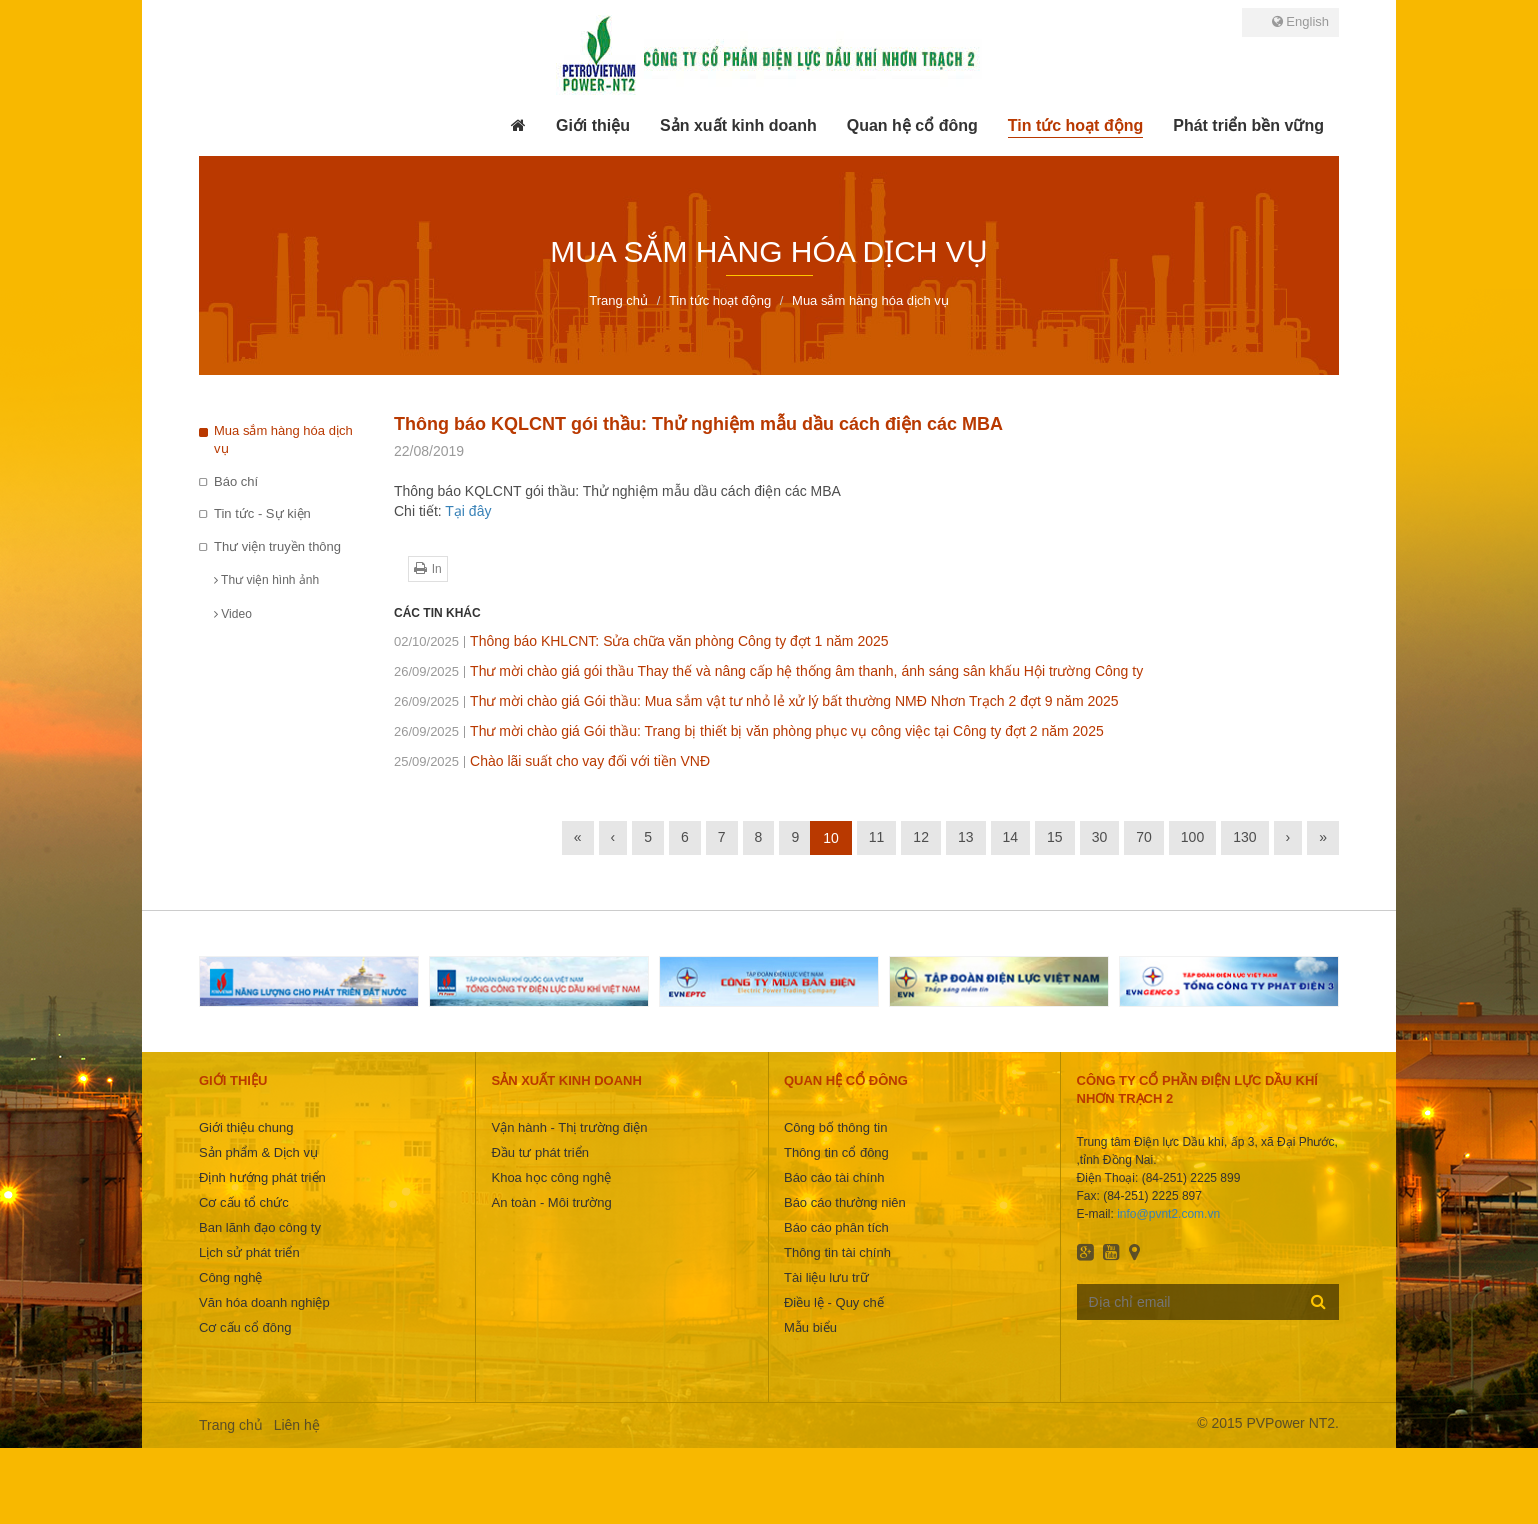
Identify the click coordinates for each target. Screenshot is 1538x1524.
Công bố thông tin (835, 1127)
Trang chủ (231, 1425)
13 (966, 837)
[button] (593, 126)
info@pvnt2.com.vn (1168, 1214)
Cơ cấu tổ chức (244, 1202)
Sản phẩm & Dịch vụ (258, 1152)
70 (1144, 837)
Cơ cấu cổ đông (245, 1327)
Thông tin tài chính (837, 1252)
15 (1055, 837)
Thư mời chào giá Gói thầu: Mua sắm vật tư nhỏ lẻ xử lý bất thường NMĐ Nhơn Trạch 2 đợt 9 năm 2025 (756, 701)
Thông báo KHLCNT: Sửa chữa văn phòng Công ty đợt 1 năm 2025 (641, 641)
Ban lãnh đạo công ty (260, 1227)
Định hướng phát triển (262, 1177)
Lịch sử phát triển (249, 1252)
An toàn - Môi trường (551, 1202)
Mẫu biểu (810, 1327)
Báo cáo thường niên (845, 1202)
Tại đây (468, 511)
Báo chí (236, 481)
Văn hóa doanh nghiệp (264, 1302)
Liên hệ (297, 1425)
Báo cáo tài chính (834, 1177)
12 (921, 837)
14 (1011, 837)
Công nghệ (230, 1277)
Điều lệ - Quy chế (834, 1302)
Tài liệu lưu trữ (826, 1277)
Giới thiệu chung (246, 1127)
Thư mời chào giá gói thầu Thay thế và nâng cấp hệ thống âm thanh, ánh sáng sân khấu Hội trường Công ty (768, 671)
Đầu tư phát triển (539, 1152)
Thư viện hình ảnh (266, 580)
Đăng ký (1318, 1301)
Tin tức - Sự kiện (262, 513)
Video (233, 614)
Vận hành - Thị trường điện (569, 1127)
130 (1244, 837)
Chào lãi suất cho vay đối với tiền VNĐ (552, 761)
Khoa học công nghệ (551, 1177)
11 (877, 837)
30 (1100, 837)
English (1300, 21)
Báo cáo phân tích (836, 1227)
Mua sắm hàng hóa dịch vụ (283, 440)
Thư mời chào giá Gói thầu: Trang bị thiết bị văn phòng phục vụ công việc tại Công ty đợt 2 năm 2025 (749, 731)
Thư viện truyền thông (277, 546)
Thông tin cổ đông (836, 1152)
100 (1192, 837)
